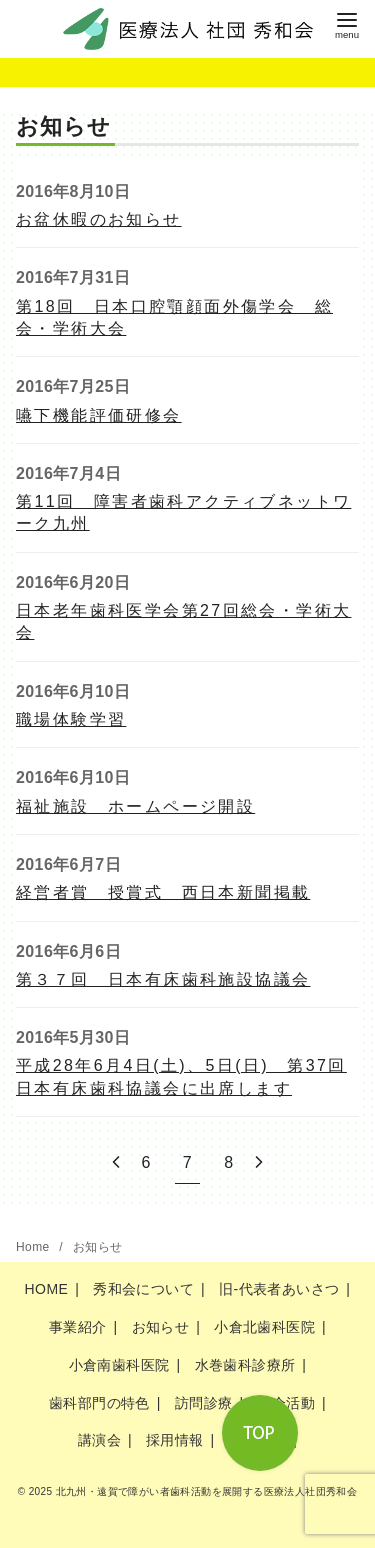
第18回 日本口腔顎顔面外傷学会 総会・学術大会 (174, 317)
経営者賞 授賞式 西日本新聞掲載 (163, 892)
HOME (47, 1289)
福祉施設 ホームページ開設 (135, 806)
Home (34, 1247)
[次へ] (259, 1162)
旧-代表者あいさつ (279, 1289)
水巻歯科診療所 (245, 1365)
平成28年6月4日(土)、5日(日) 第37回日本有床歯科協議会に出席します (181, 1076)
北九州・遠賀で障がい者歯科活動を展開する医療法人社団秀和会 (207, 1491)
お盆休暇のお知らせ (99, 219)
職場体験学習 (71, 719)
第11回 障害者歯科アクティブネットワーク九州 (183, 512)
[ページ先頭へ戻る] (260, 1433)
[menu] (347, 23)
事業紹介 (78, 1327)
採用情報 (175, 1440)
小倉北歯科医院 (264, 1327)
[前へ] (116, 1162)
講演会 (99, 1440)
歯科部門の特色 (99, 1403)
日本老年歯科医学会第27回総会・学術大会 (183, 621)
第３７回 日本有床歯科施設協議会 (163, 979)
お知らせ (98, 1247)
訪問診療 (204, 1403)
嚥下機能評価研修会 (99, 415)
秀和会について (143, 1289)
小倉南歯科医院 (119, 1365)
